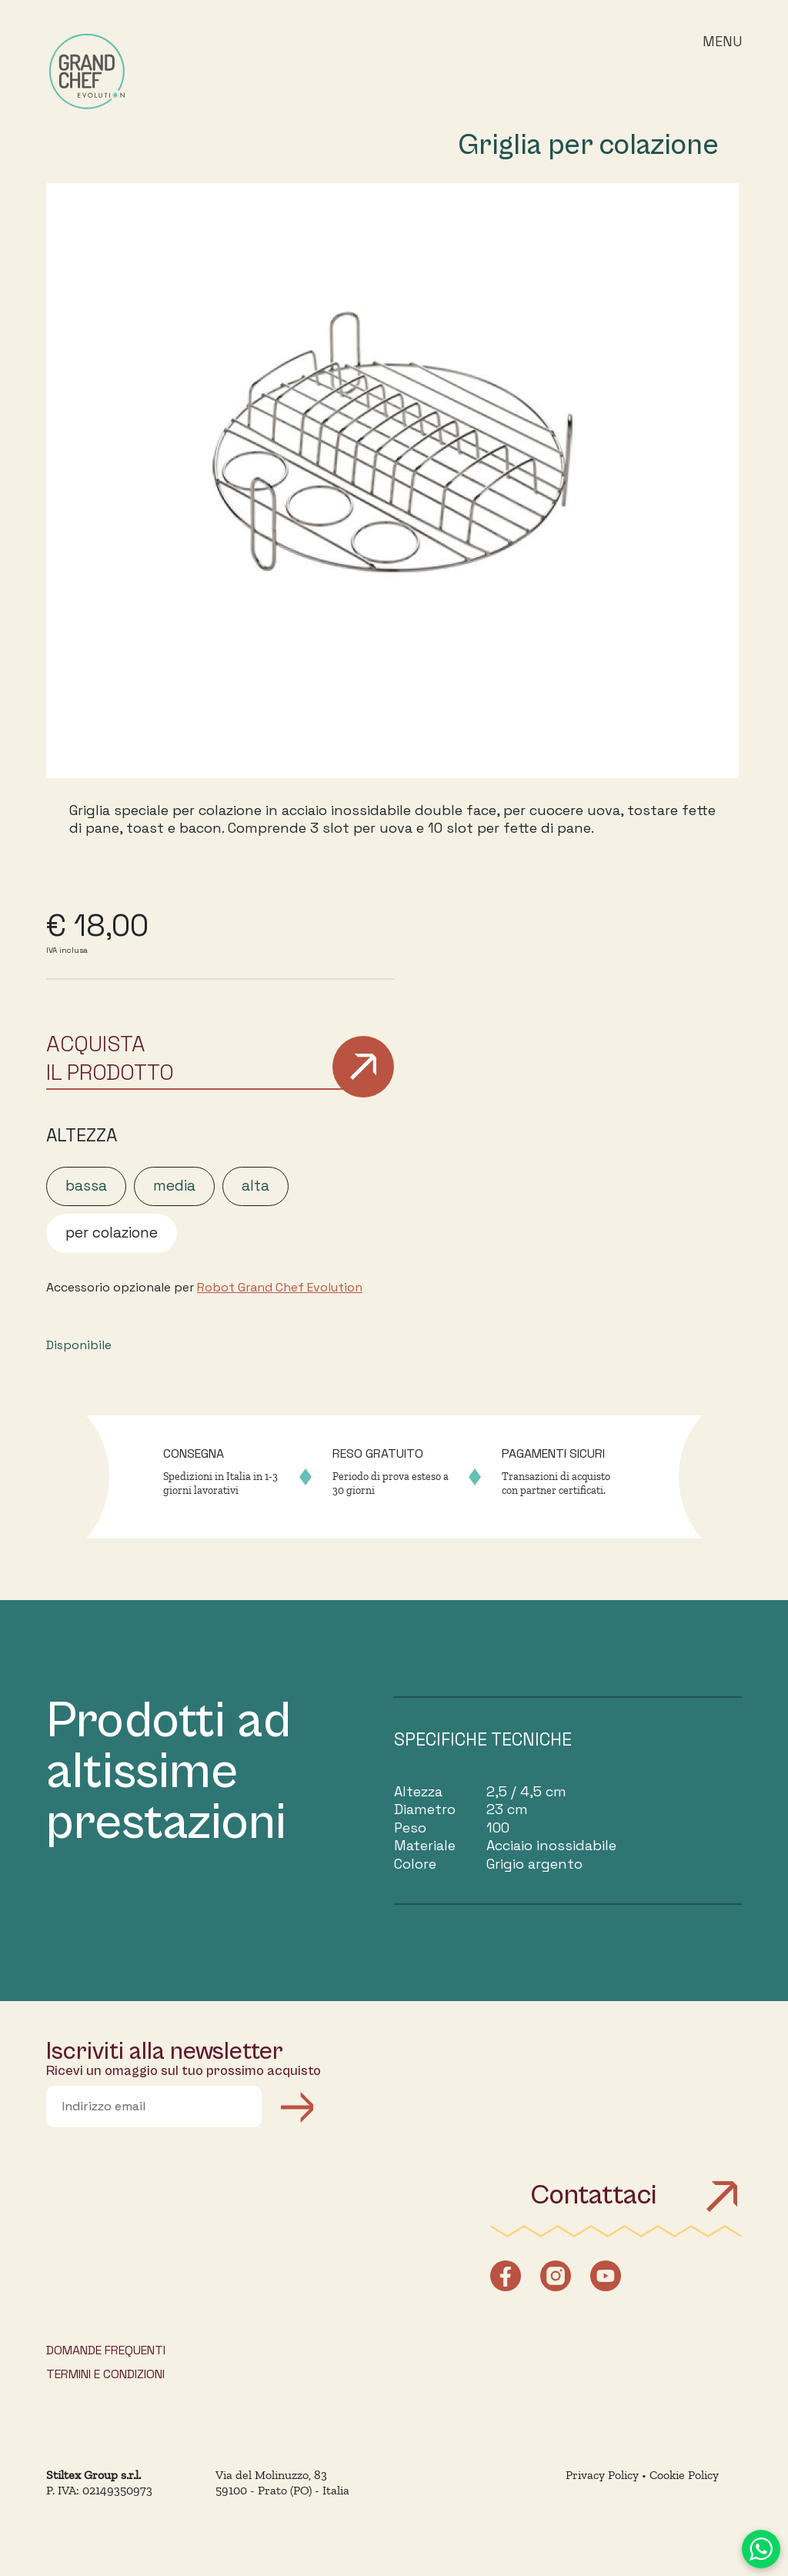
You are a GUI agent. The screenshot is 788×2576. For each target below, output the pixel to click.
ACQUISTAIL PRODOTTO (110, 1057)
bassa (86, 1185)
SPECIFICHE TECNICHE (483, 1739)
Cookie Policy (684, 2474)
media (174, 1185)
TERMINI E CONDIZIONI (105, 2374)
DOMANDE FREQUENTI (105, 2350)
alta (255, 1185)
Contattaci (636, 2195)
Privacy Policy (602, 2474)
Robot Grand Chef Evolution (279, 1287)
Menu (722, 41)
